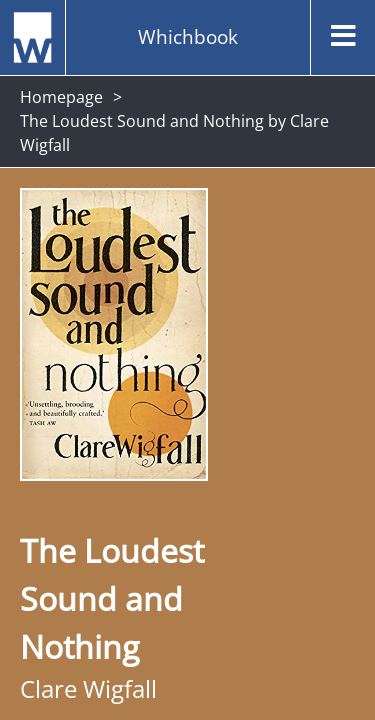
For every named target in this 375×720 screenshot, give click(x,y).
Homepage (61, 97)
